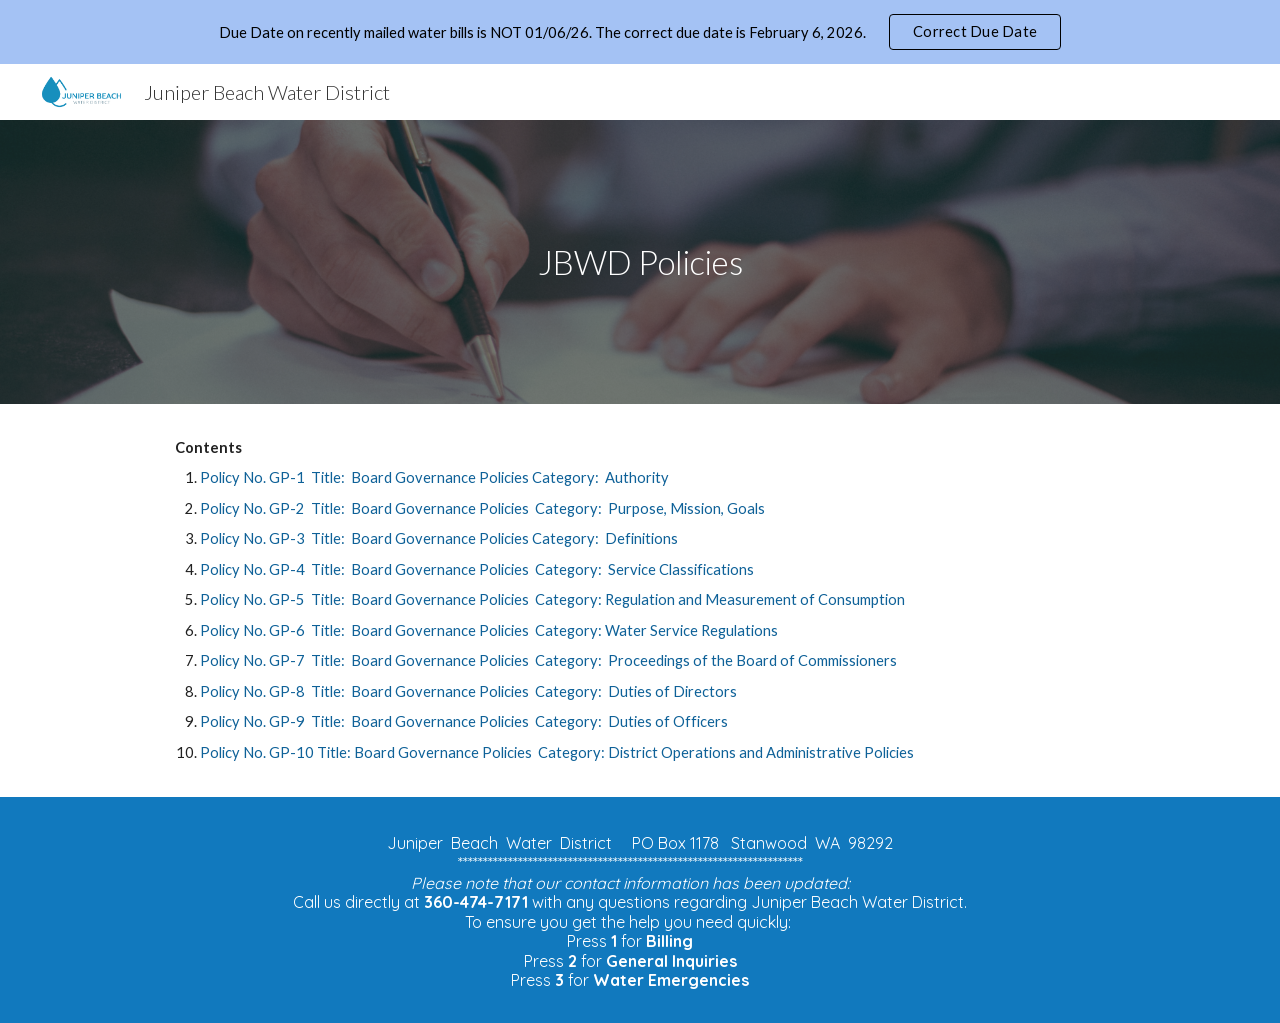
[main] (640, 262)
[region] (640, 32)
